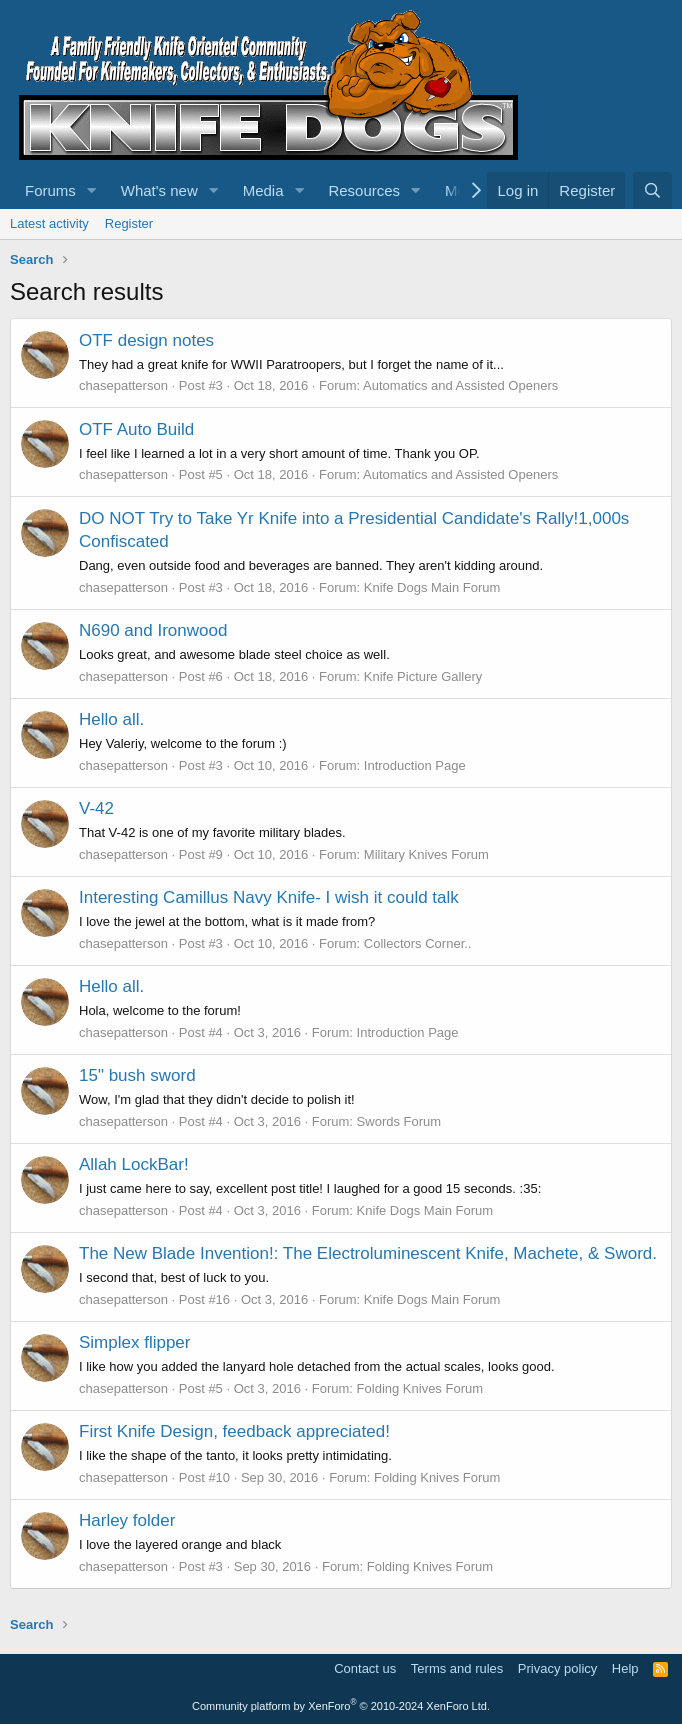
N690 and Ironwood (153, 630)
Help (625, 1668)
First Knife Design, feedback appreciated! (234, 1431)
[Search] (652, 190)
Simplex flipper (135, 1342)
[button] (92, 190)
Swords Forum (399, 1121)
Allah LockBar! (134, 1164)
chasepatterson (123, 385)
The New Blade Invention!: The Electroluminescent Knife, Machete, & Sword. (368, 1253)
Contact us (365, 1668)
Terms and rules (457, 1668)
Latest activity (49, 223)
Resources (364, 190)
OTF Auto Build (136, 429)
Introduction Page (415, 765)
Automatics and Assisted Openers (460, 385)
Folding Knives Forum (420, 1388)
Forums (50, 190)
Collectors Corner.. (418, 943)
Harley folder (127, 1520)
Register (129, 223)
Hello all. (111, 719)
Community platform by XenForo (341, 1706)
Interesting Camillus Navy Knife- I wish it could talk (269, 897)
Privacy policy (557, 1668)
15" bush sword (137, 1075)
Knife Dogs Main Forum (432, 587)
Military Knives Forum (426, 854)
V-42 (96, 808)
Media (263, 190)
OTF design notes (146, 340)
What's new (159, 190)
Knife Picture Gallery (423, 676)
